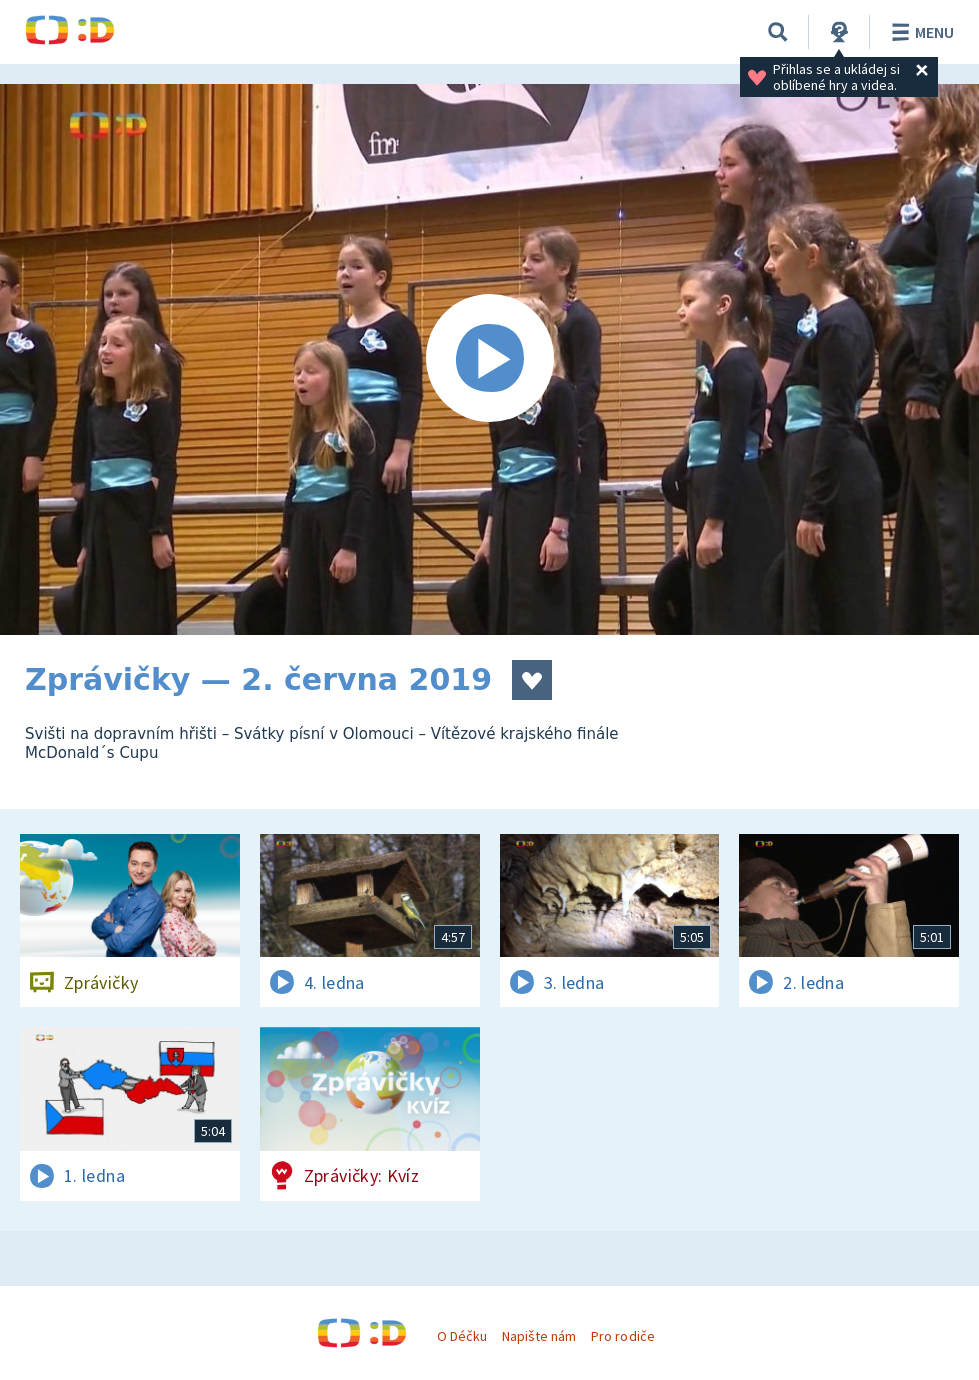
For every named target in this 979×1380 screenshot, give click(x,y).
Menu (919, 32)
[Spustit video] (489, 359)
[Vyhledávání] (778, 32)
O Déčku (462, 1336)
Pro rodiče (622, 1336)
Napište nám (539, 1336)
